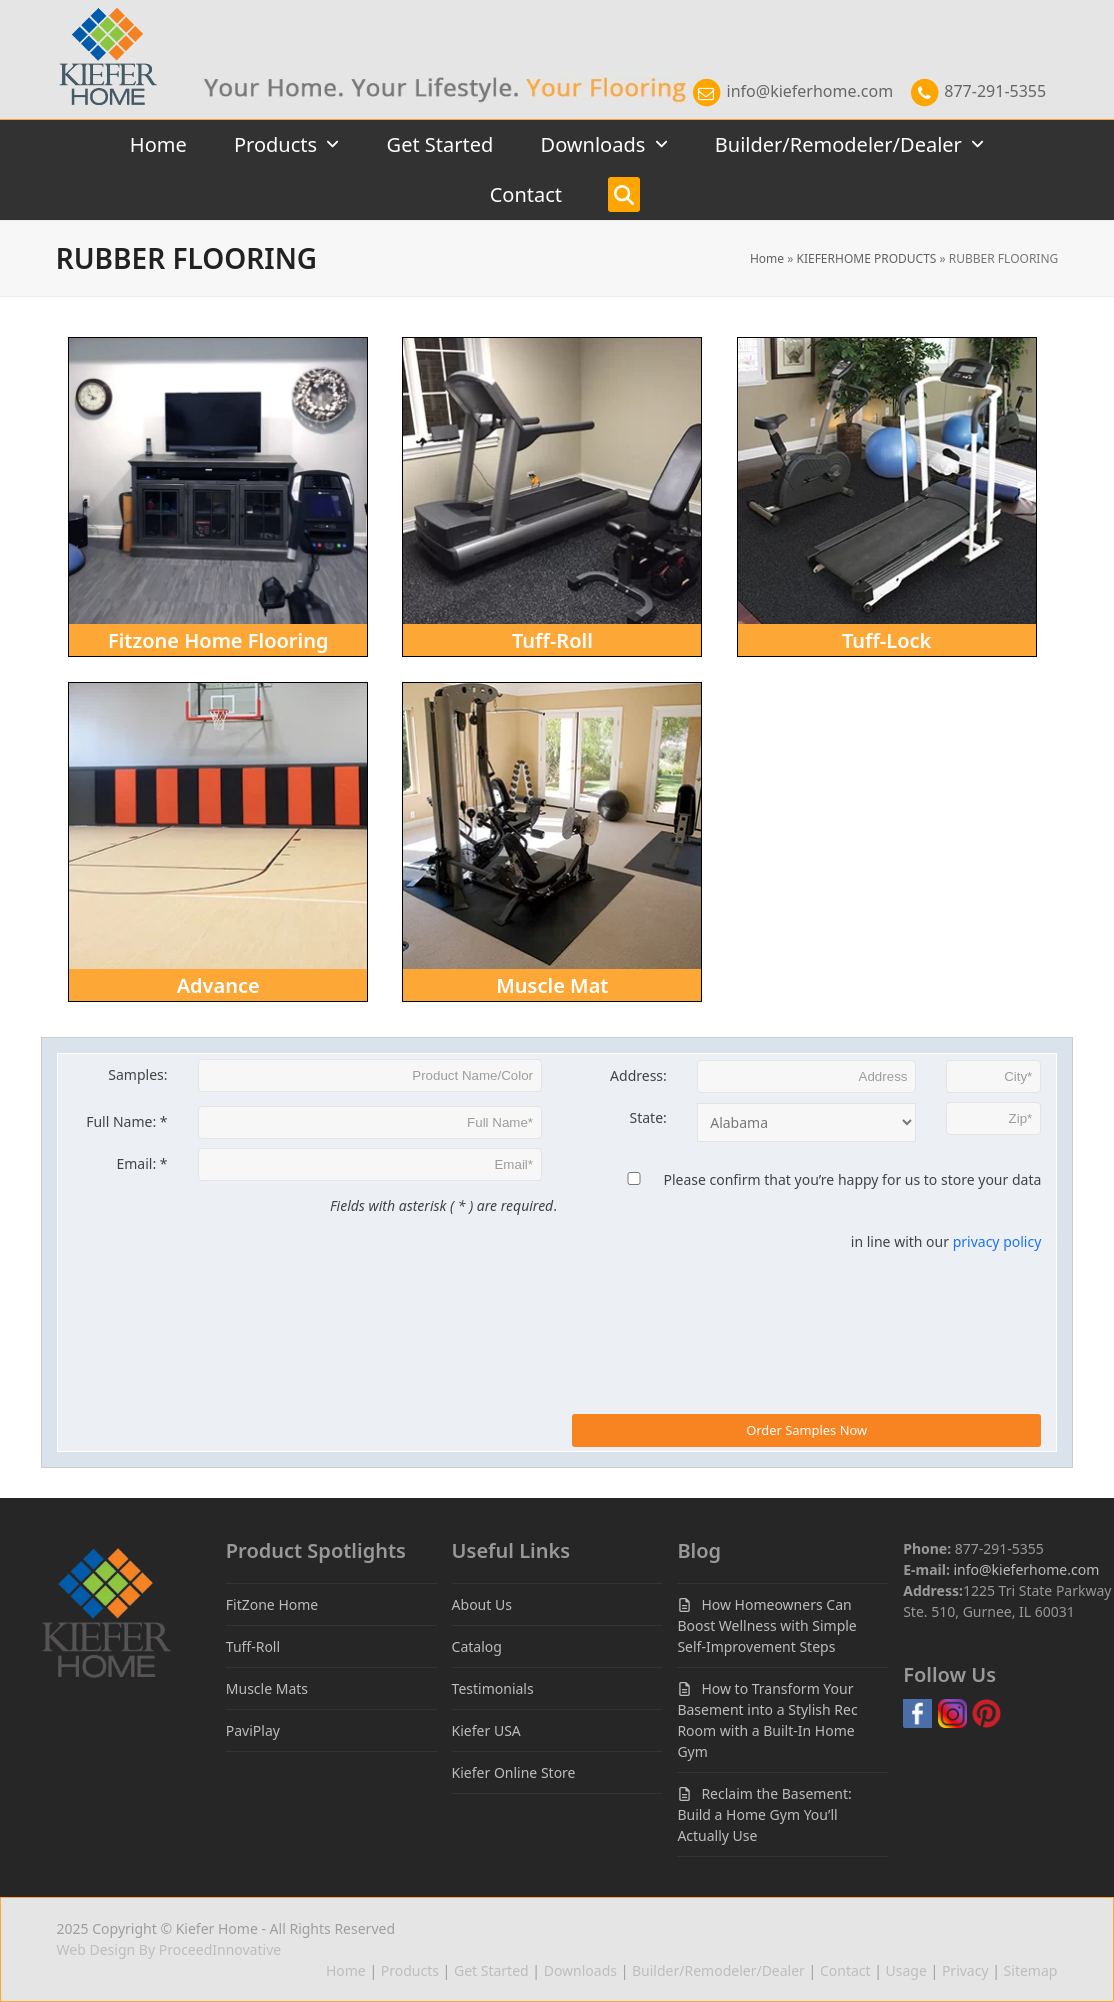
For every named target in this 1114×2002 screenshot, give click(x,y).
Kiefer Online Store (514, 1772)
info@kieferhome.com (791, 91)
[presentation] (724, 1302)
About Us (482, 1604)
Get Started (491, 1970)
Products (410, 1970)
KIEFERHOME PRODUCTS (866, 258)
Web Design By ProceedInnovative (169, 1949)
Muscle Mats (267, 1688)
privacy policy (997, 1241)
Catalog (477, 1646)
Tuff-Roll (253, 1646)
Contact (845, 1970)
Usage (906, 1970)
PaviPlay (253, 1730)
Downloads (580, 1970)
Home (767, 258)
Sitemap (1031, 1970)
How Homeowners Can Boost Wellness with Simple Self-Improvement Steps (766, 1625)
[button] (624, 195)
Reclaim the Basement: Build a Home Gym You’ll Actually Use (764, 1814)
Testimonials (493, 1688)
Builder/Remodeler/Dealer (718, 1970)
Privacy (965, 1970)
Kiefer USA (486, 1730)
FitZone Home (272, 1604)
